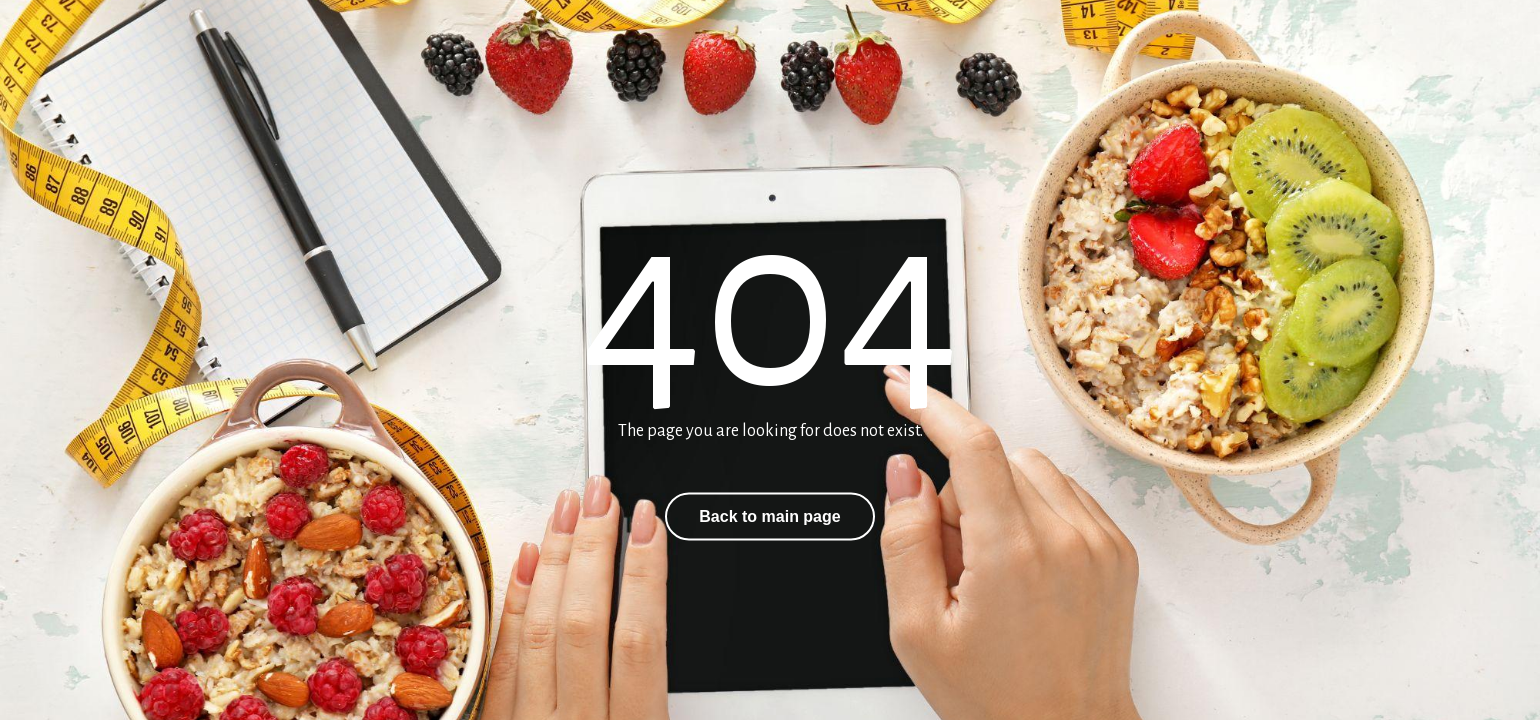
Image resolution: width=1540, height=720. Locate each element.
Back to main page (769, 516)
